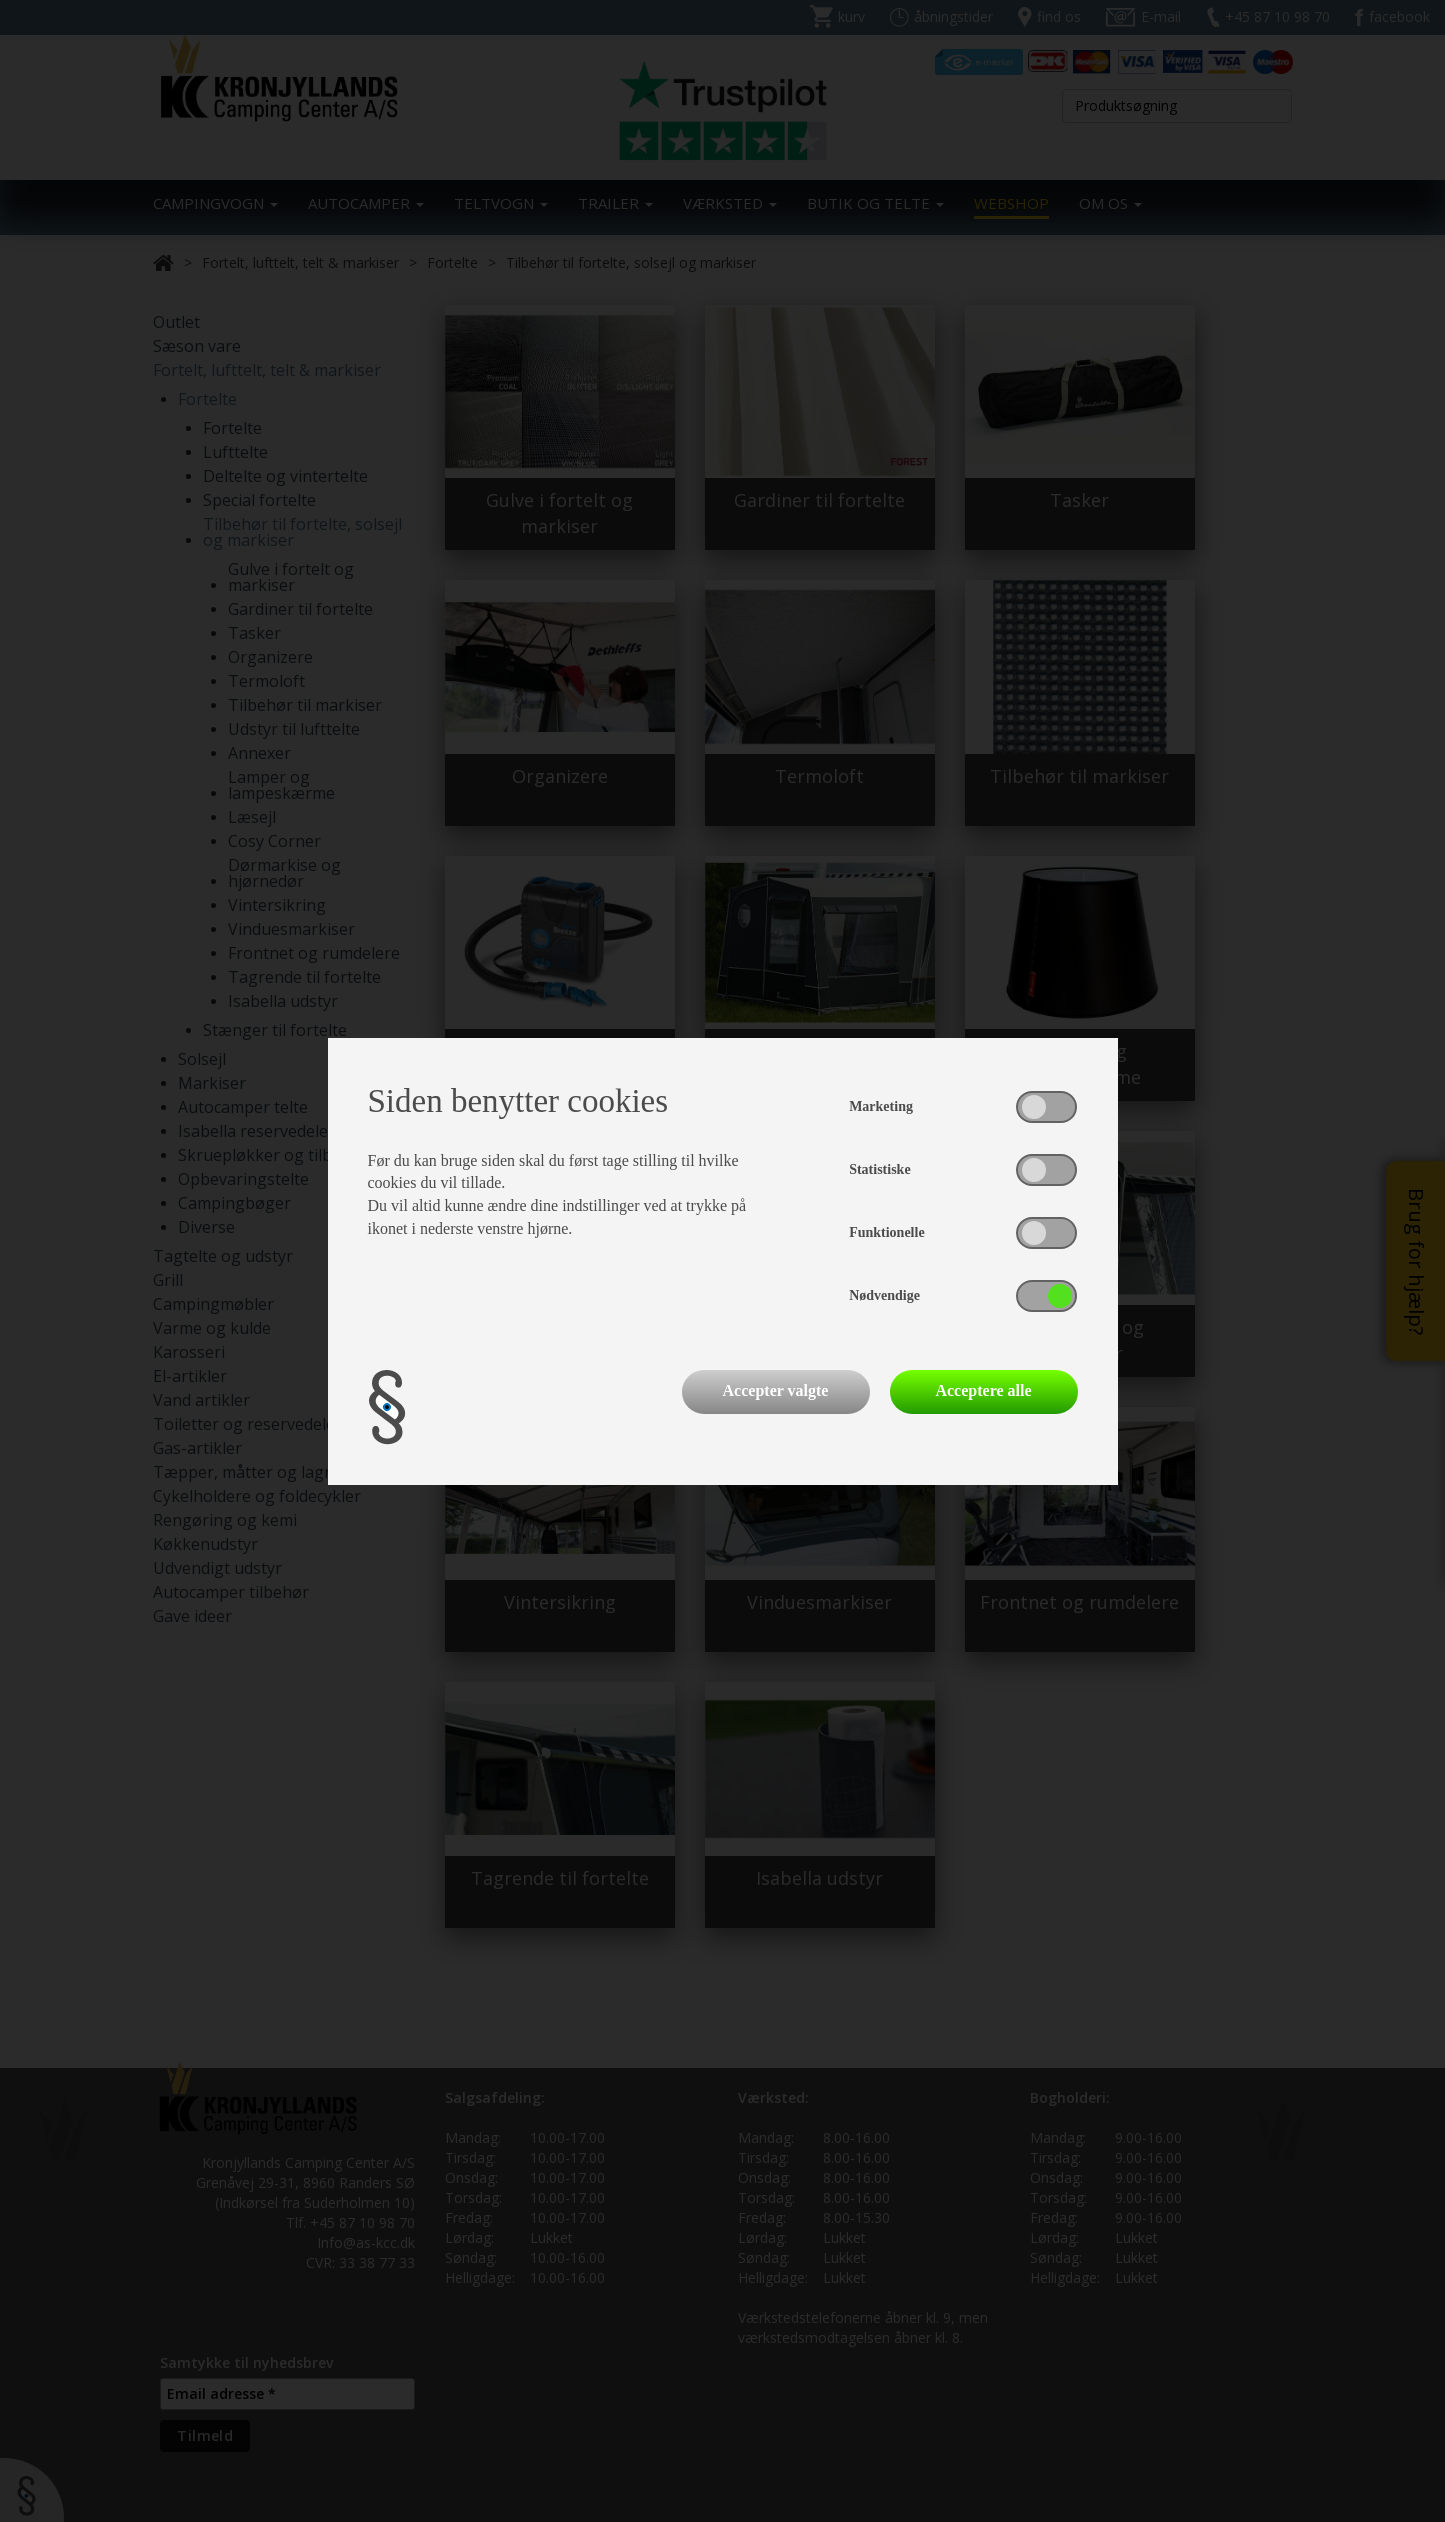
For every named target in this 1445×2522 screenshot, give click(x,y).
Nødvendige (884, 1295)
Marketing (881, 1106)
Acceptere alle (983, 1390)
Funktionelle (886, 1232)
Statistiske (879, 1169)
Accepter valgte (776, 1390)
